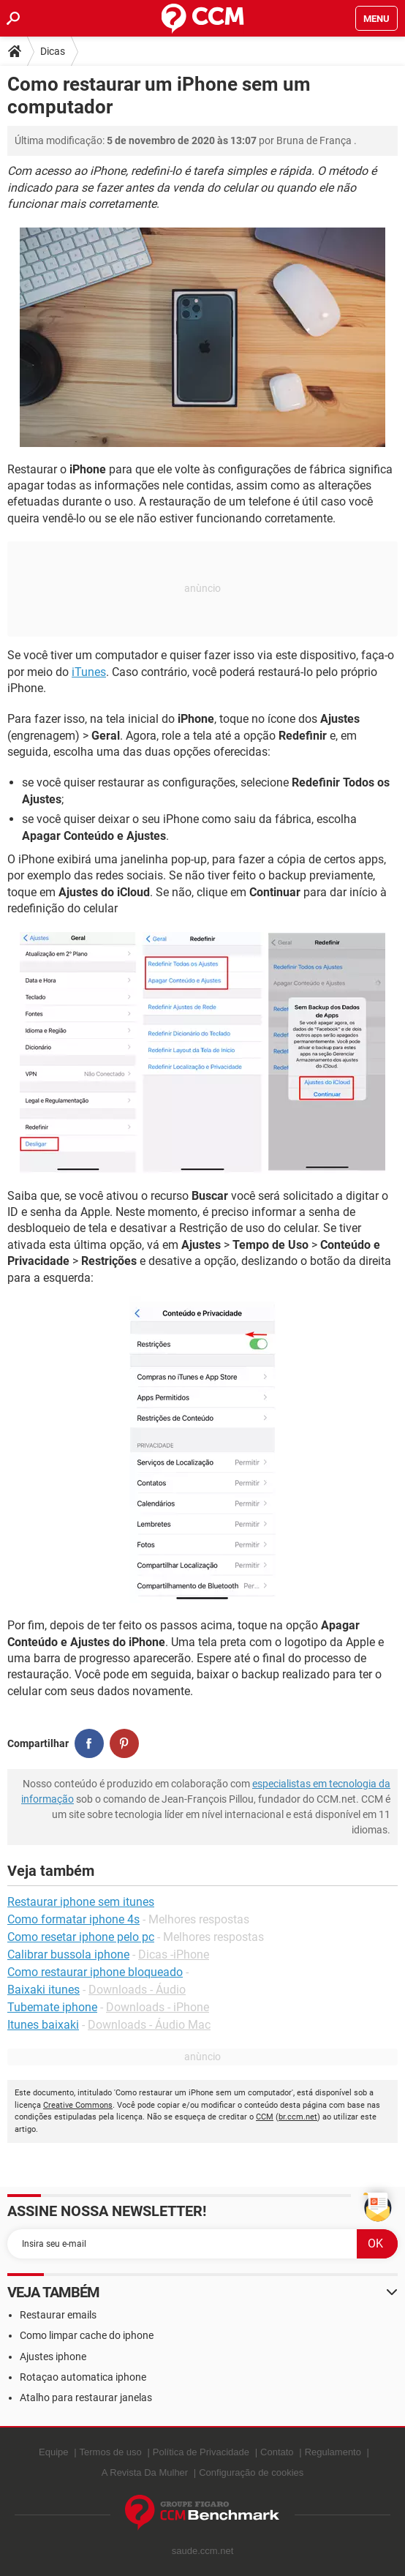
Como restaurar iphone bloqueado (95, 1972)
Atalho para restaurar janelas (86, 2397)
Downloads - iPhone (157, 2007)
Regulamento (333, 2452)
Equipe (53, 2452)
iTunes (89, 672)
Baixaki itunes (43, 1990)
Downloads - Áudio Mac (149, 2025)
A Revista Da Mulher (145, 2472)
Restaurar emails (58, 2315)
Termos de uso (111, 2452)
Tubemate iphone (52, 2007)
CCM (264, 2117)
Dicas (52, 51)
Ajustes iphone (53, 2356)
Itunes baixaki (43, 2025)
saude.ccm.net (203, 2550)
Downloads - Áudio (137, 1990)
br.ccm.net (298, 2117)
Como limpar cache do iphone (87, 2335)
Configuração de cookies (251, 2472)
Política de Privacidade (201, 2452)
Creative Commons (78, 2105)
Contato (277, 2452)
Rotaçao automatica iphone (83, 2377)
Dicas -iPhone (173, 1954)
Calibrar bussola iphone (68, 1954)
